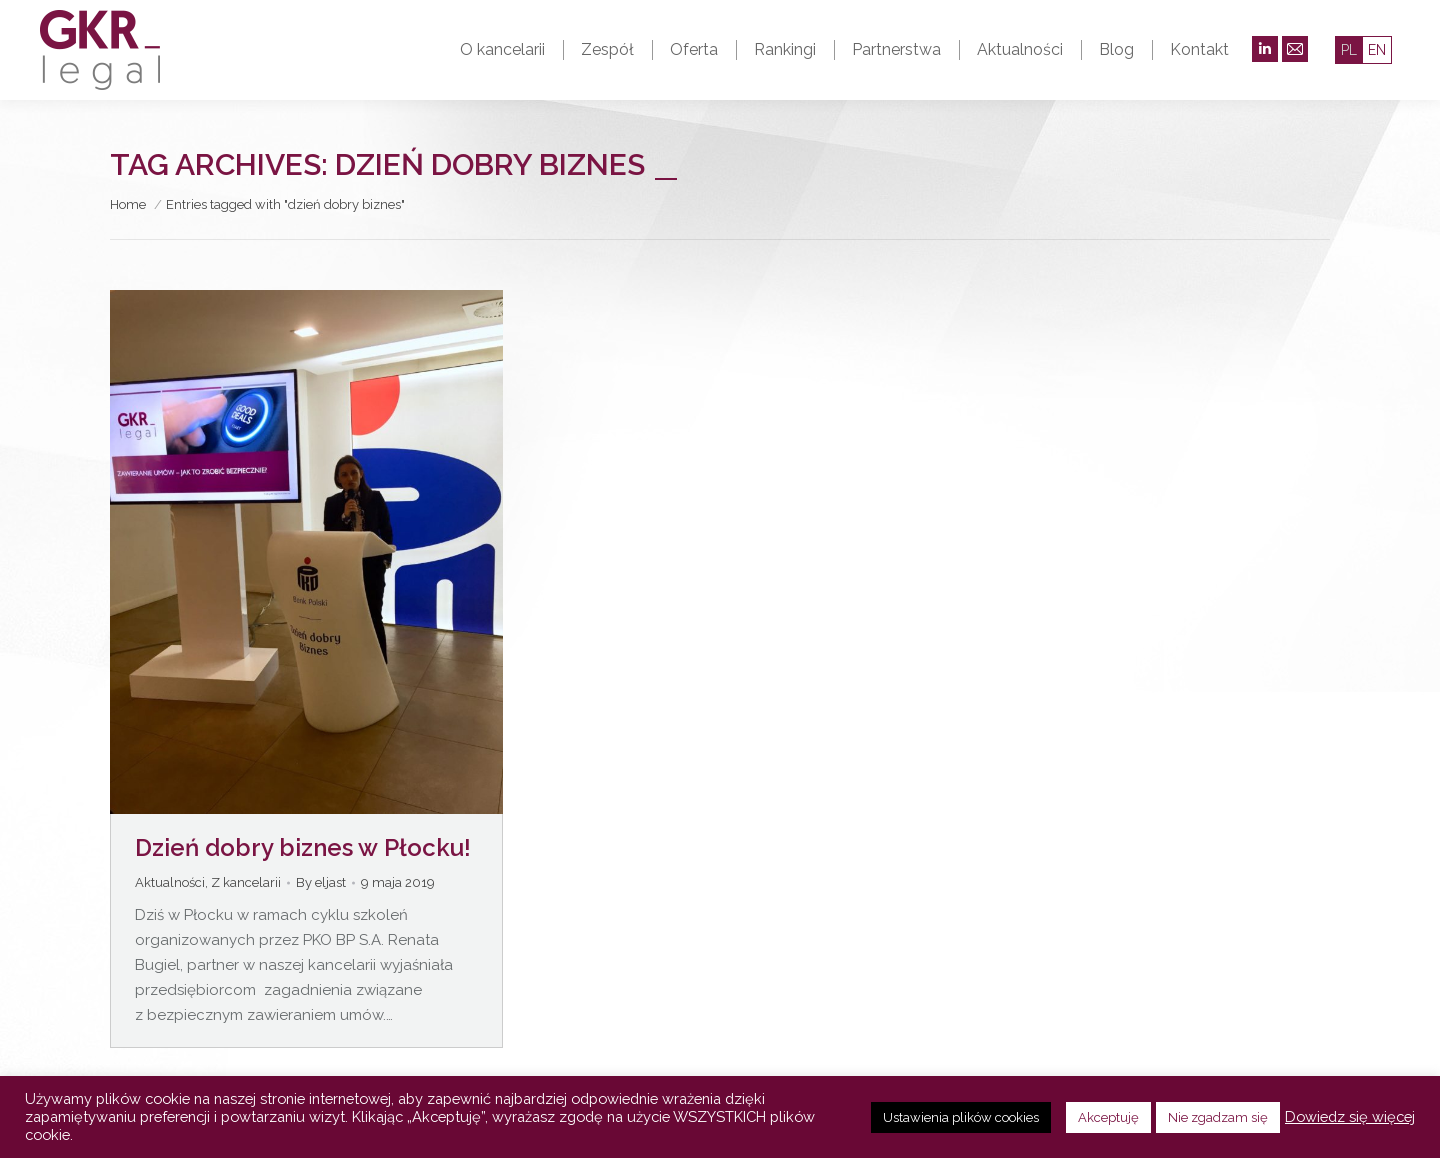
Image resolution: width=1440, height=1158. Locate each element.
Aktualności (170, 882)
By (321, 882)
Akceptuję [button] (1108, 1117)
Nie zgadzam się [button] (1218, 1117)
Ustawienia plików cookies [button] (961, 1117)
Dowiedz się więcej (1350, 1116)
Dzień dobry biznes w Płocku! (303, 847)
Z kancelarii (246, 882)
